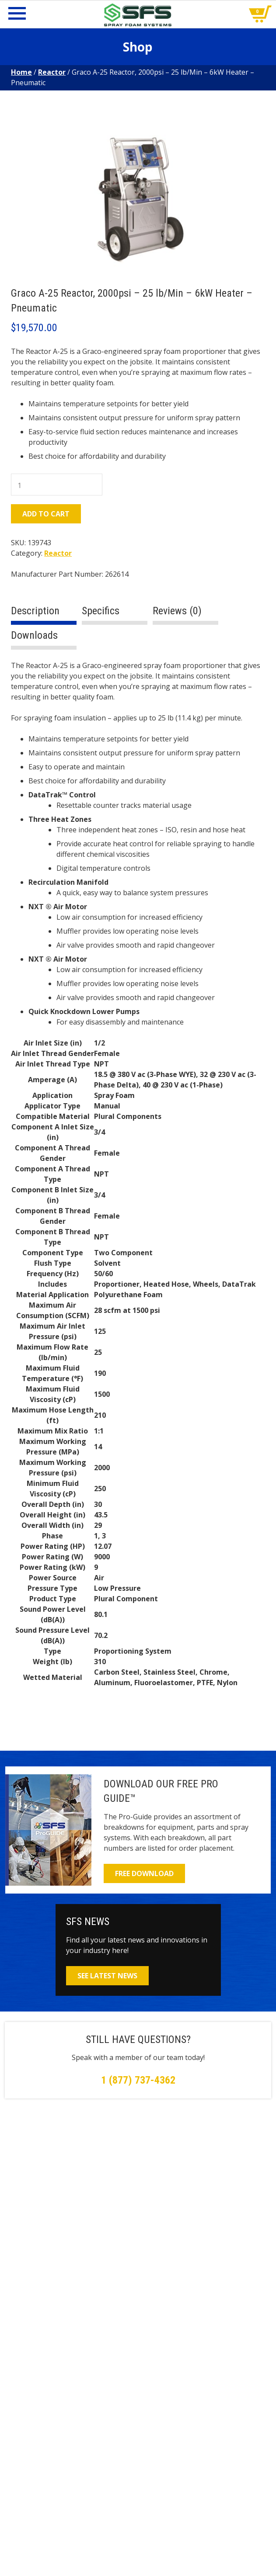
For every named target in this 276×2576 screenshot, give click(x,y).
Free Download (144, 1873)
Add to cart (46, 514)
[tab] (44, 614)
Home (21, 72)
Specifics (100, 611)
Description (35, 611)
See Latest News (107, 1975)
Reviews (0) (177, 611)
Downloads (34, 635)
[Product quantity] (56, 484)
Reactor (52, 72)
